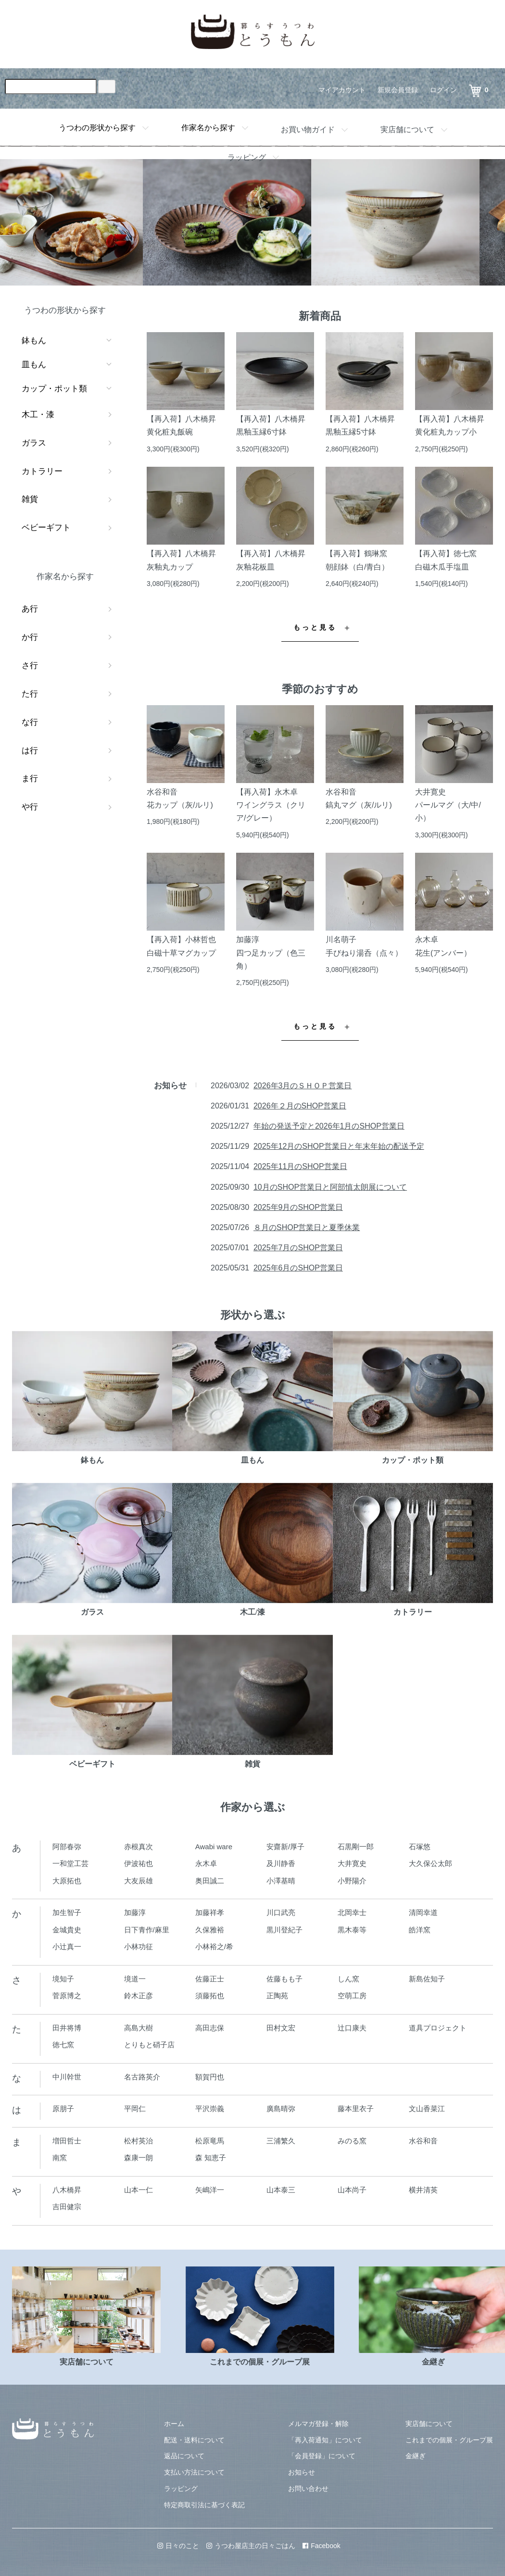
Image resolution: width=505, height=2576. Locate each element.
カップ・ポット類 (54, 388)
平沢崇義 (209, 2108)
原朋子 (63, 2108)
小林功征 (138, 1946)
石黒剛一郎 (356, 1846)
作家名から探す (208, 128)
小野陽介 (352, 1881)
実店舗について (407, 129)
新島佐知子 (427, 1979)
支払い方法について (194, 2472)
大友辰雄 (138, 1881)
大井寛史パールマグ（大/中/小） (448, 805)
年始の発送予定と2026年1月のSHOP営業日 (328, 1126)
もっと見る (315, 627)
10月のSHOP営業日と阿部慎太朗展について (330, 1187)
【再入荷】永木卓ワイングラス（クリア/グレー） (270, 805)
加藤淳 (135, 1912)
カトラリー (42, 471)
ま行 (30, 778)
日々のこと (178, 2546)
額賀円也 (209, 2077)
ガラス (34, 443)
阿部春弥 (66, 1846)
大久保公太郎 (430, 1863)
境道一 (135, 1979)
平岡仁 (135, 2108)
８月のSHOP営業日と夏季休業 (306, 1227)
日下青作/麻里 (146, 1930)
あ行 (30, 608)
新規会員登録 (398, 90)
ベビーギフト (46, 527)
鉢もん (34, 340)
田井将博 (66, 2028)
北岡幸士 (352, 1912)
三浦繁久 (280, 2141)
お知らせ (301, 2472)
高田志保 (209, 2028)
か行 (30, 637)
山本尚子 (352, 2190)
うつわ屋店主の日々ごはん (250, 2546)
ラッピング (246, 157)
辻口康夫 (352, 2028)
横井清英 (423, 2190)
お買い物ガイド (308, 129)
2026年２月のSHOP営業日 (299, 1106)
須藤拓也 (209, 1995)
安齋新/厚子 (285, 1846)
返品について (184, 2456)
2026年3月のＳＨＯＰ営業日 (302, 1086)
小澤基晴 (280, 1881)
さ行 (30, 665)
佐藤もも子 (284, 1979)
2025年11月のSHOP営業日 (300, 1166)
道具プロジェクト (438, 2028)
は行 (30, 750)
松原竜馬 (209, 2141)
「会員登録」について (321, 2456)
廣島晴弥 (280, 2108)
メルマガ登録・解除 (318, 2423)
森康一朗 (138, 2157)
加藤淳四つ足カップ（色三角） (270, 952)
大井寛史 (352, 1863)
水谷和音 (423, 2141)
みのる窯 (352, 2141)
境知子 (63, 1979)
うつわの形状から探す (97, 128)
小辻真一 (66, 1946)
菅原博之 (66, 1995)
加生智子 (66, 1912)
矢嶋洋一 (209, 2190)
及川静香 (280, 1863)
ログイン (443, 90)
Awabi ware (213, 1846)
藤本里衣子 (356, 2108)
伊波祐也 (138, 1863)
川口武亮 (280, 1912)
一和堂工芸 (70, 1863)
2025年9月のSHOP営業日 (298, 1207)
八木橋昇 (66, 2190)
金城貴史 (66, 1930)
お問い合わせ (308, 2488)
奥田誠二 (209, 1881)
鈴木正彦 (138, 1995)
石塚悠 (419, 1846)
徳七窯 (63, 2045)
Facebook (321, 2546)
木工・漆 (38, 414)
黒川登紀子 (284, 1930)
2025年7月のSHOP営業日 (298, 1248)
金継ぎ (415, 2456)
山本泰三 (280, 2190)
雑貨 (30, 499)
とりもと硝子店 (149, 2045)
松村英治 (138, 2141)
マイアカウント (342, 90)
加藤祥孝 (209, 1912)
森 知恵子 (210, 2157)
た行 (30, 693)
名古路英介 (142, 2077)
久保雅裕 (209, 1930)
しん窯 (348, 1979)
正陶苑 (277, 1995)
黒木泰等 (352, 1930)
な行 (30, 722)
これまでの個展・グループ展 (449, 2440)
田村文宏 (280, 2028)
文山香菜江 (427, 2108)
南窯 (59, 2157)
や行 (30, 806)
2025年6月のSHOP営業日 (298, 1268)
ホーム (174, 2423)
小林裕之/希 (214, 1946)
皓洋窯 (419, 1930)
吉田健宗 (66, 2207)
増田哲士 (66, 2141)
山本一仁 (138, 2190)
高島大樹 (138, 2028)
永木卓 (206, 1863)
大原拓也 (66, 1881)
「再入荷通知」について (325, 2440)
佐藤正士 (209, 1979)
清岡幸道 (423, 1912)
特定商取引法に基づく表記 (204, 2505)
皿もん (34, 364)
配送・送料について (194, 2440)
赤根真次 (138, 1846)
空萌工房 (352, 1995)
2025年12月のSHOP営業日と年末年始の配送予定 (338, 1146)
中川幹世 (66, 2077)
